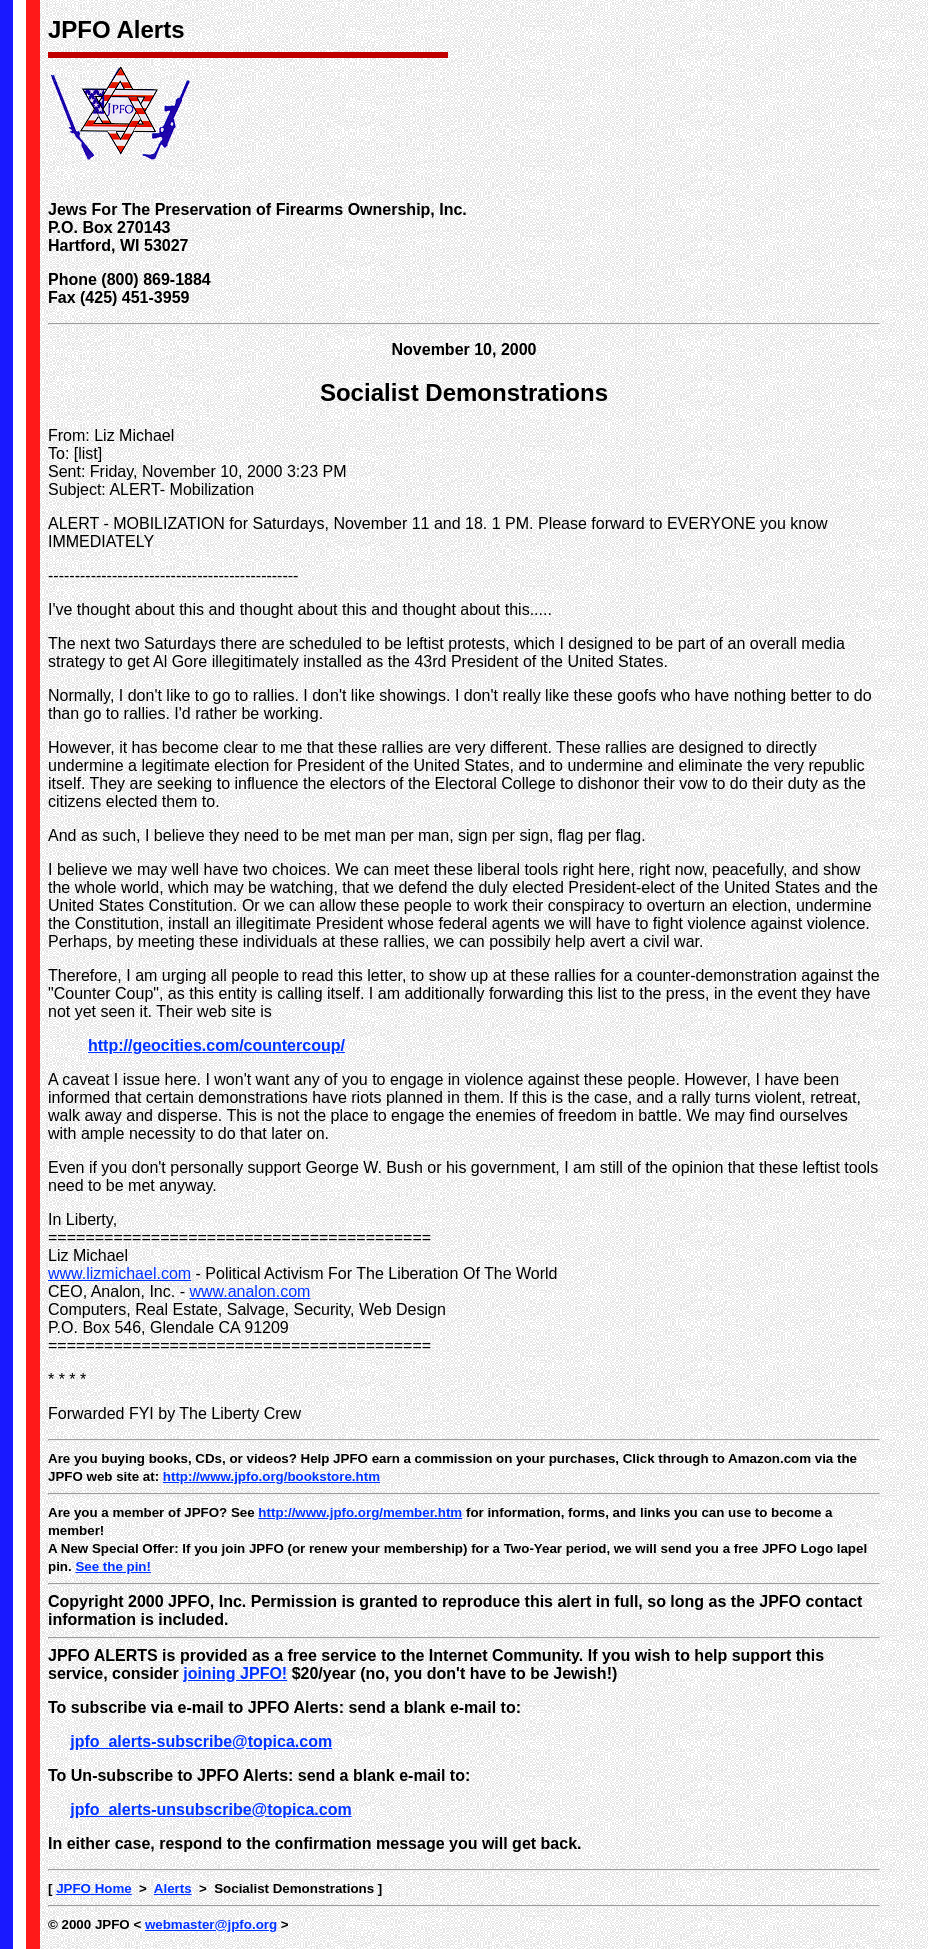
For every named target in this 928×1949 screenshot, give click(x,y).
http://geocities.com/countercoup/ (216, 1045)
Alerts (173, 1888)
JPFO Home (94, 1888)
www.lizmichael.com (119, 1273)
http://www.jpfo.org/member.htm (360, 1512)
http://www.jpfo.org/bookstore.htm (271, 1476)
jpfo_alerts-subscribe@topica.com (201, 1741)
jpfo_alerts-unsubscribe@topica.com (210, 1809)
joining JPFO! (235, 1673)
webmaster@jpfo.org (211, 1924)
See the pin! (113, 1566)
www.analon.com (249, 1291)
